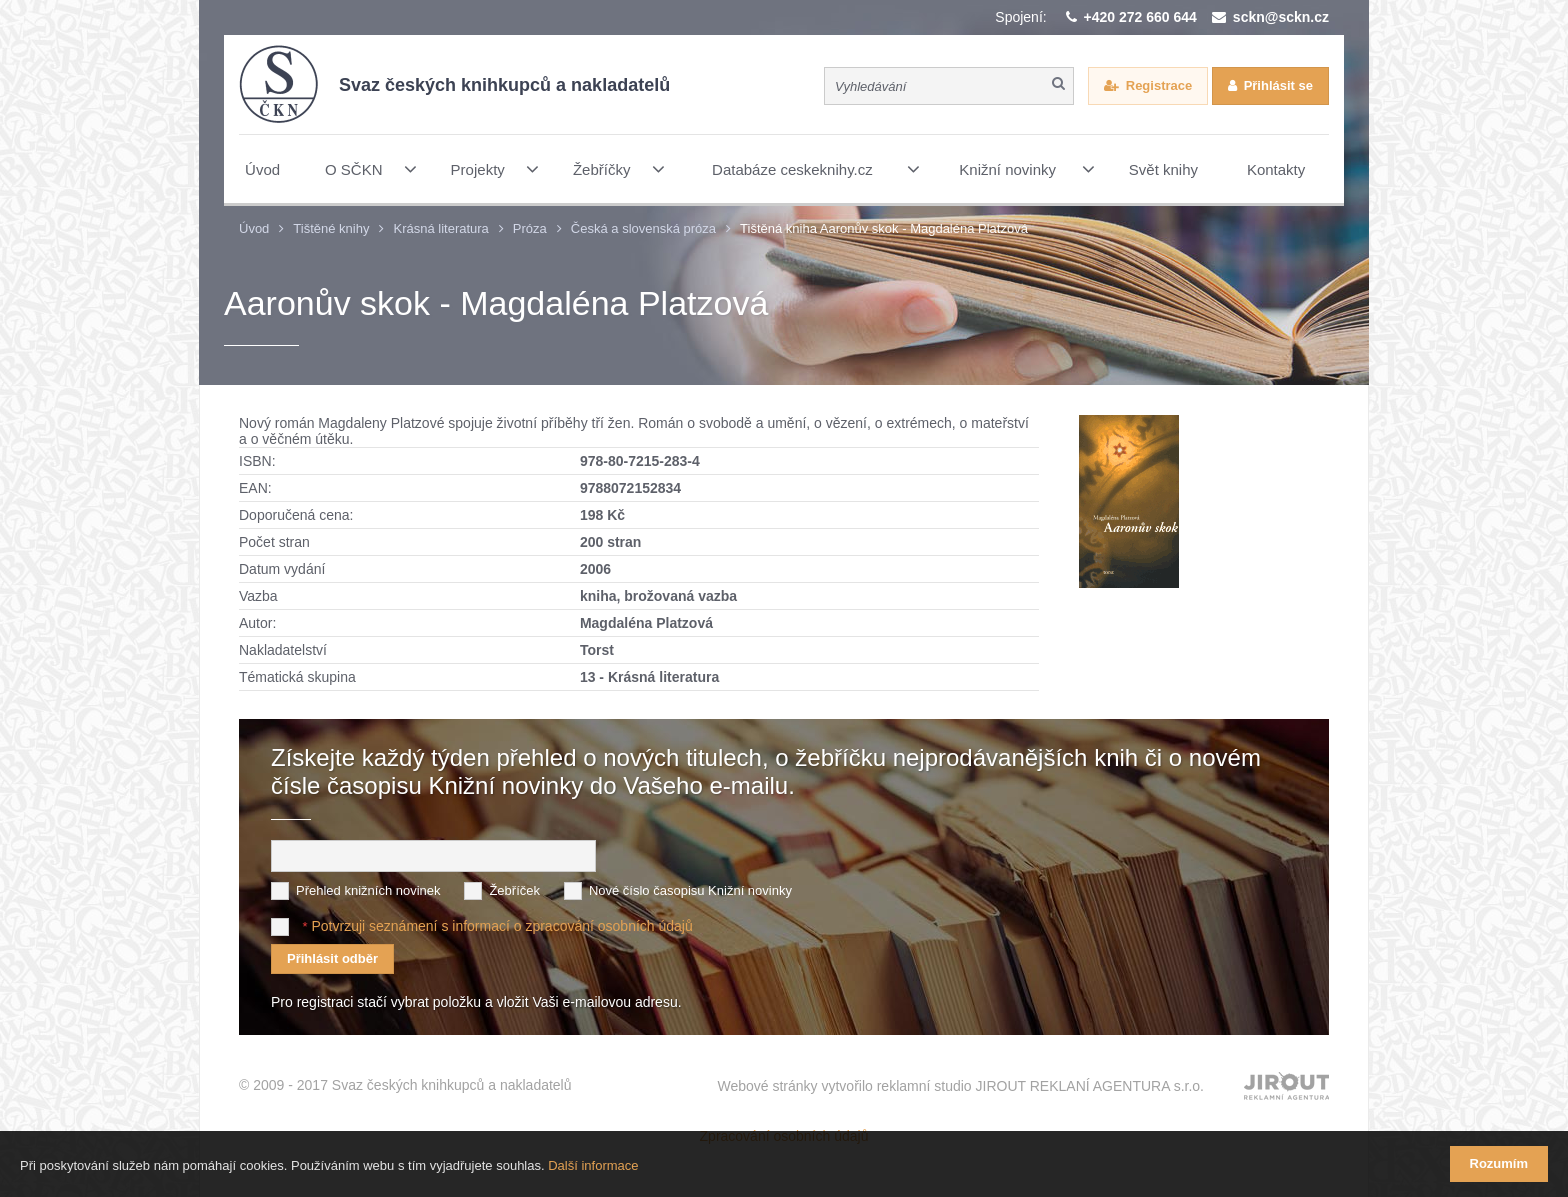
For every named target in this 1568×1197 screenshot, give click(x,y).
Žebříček (514, 890)
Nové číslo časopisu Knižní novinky (690, 890)
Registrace (1159, 85)
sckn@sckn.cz (1281, 17)
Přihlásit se (1278, 85)
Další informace (593, 1165)
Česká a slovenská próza (643, 228)
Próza (530, 228)
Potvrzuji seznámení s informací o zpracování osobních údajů (501, 926)
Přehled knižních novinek (368, 890)
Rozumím (1499, 1163)
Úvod (254, 228)
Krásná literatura (440, 228)
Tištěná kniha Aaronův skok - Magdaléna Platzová (884, 228)
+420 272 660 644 (1140, 17)
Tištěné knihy (331, 228)
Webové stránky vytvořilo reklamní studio (960, 1086)
